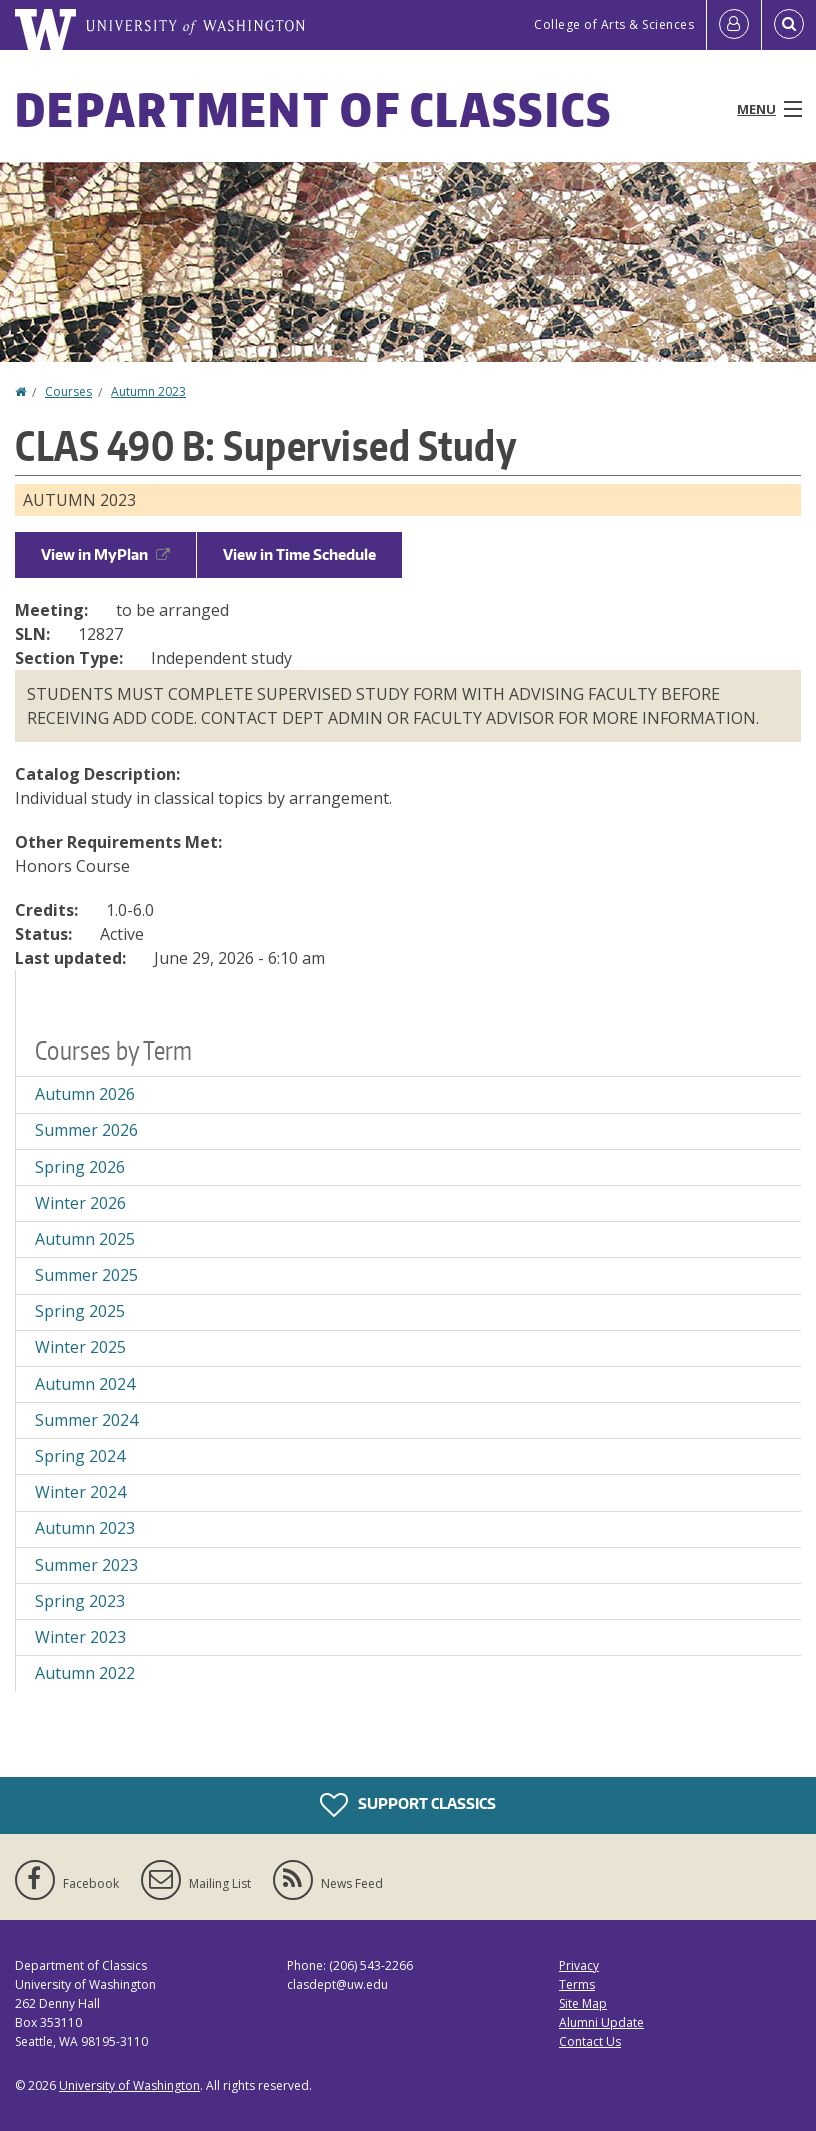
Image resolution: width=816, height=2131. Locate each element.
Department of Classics (314, 109)
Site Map (583, 2003)
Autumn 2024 (85, 1384)
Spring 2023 (80, 1601)
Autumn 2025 (85, 1239)
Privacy (579, 1965)
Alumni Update (601, 2022)
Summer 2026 (86, 1130)
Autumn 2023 (148, 391)
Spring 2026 (80, 1167)
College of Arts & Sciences (614, 24)
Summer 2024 (86, 1420)
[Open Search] (789, 25)
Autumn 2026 (85, 1094)
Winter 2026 (80, 1203)
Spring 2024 (80, 1456)
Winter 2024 (80, 1492)
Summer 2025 (86, 1275)
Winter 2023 (80, 1637)
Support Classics (408, 1805)
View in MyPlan (105, 554)
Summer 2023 (86, 1565)
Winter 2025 (80, 1347)
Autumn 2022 (85, 1673)
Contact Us (590, 2041)
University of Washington (129, 2085)
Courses (68, 391)
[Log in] (734, 25)
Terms (577, 1984)
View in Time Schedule (299, 554)
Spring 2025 (80, 1311)
